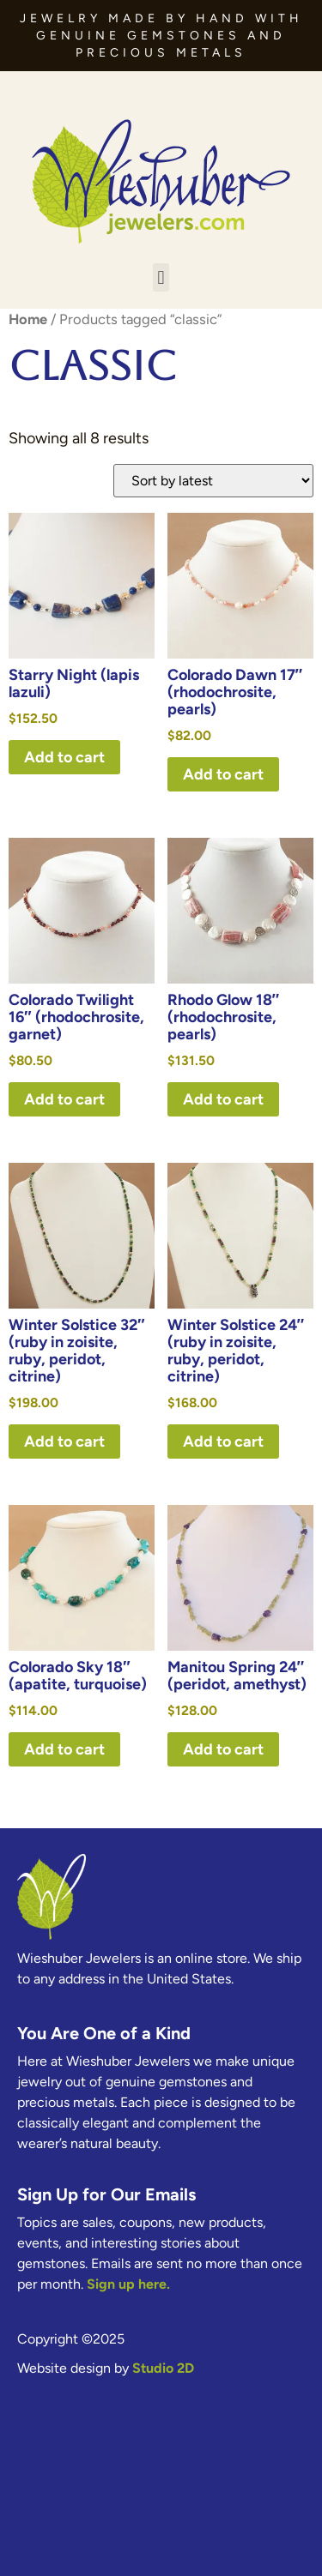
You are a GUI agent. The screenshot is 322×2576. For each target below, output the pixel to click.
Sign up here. (128, 2284)
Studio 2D (163, 2368)
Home (28, 319)
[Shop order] (213, 480)
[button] (161, 277)
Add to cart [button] (64, 757)
